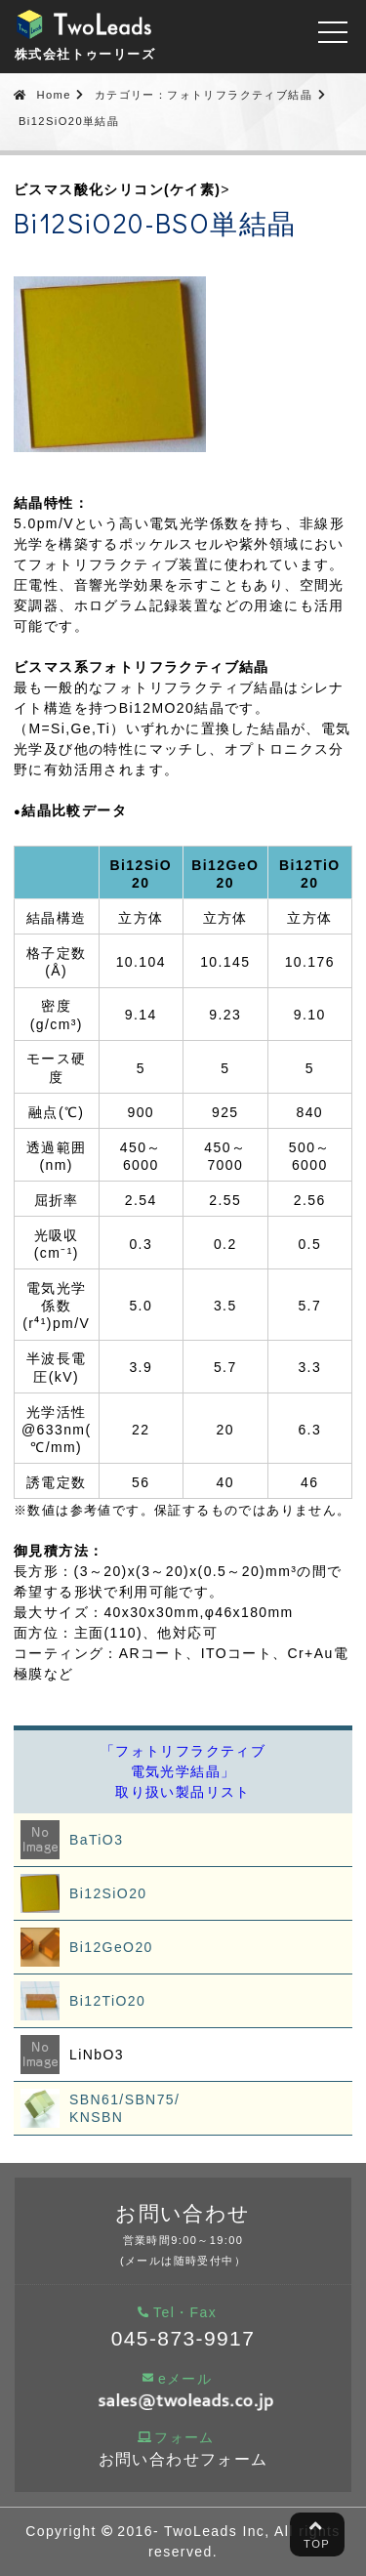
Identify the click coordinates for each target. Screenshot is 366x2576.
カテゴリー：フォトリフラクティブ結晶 (203, 95)
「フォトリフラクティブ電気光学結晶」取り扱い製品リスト (183, 1771)
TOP (317, 2533)
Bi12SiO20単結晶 (69, 121)
